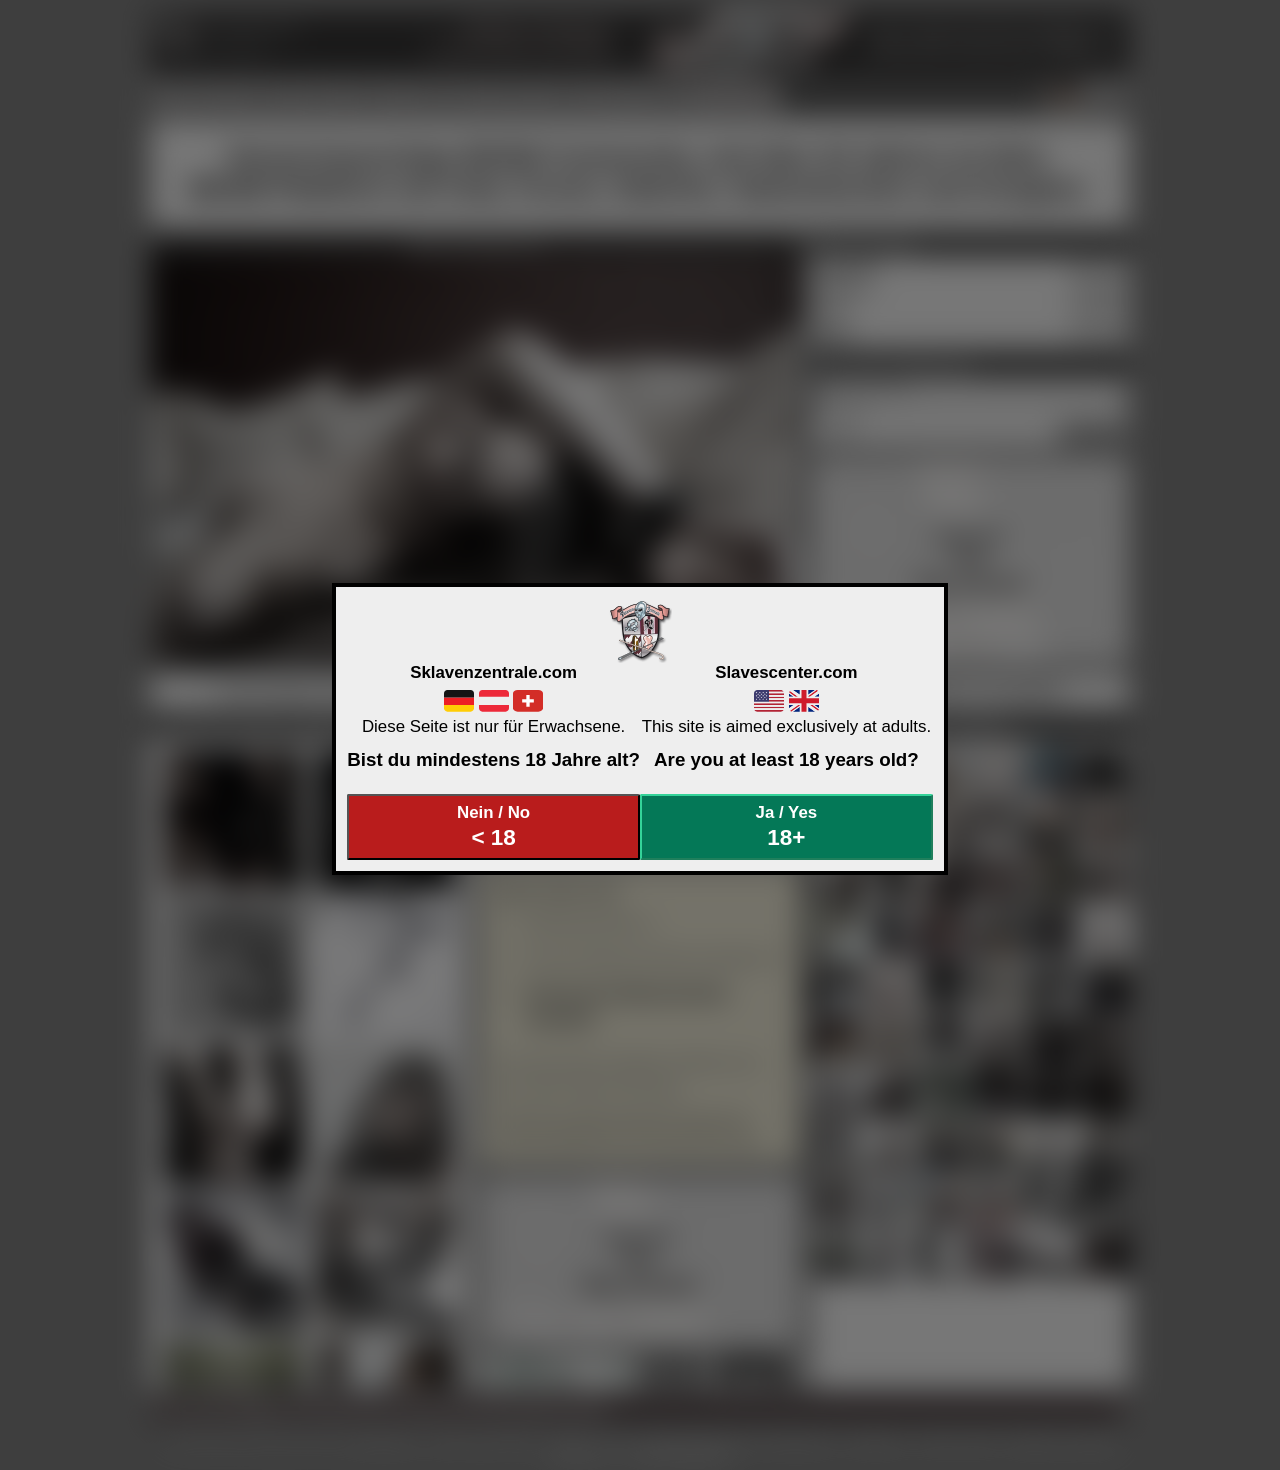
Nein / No (494, 826)
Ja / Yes (787, 826)
